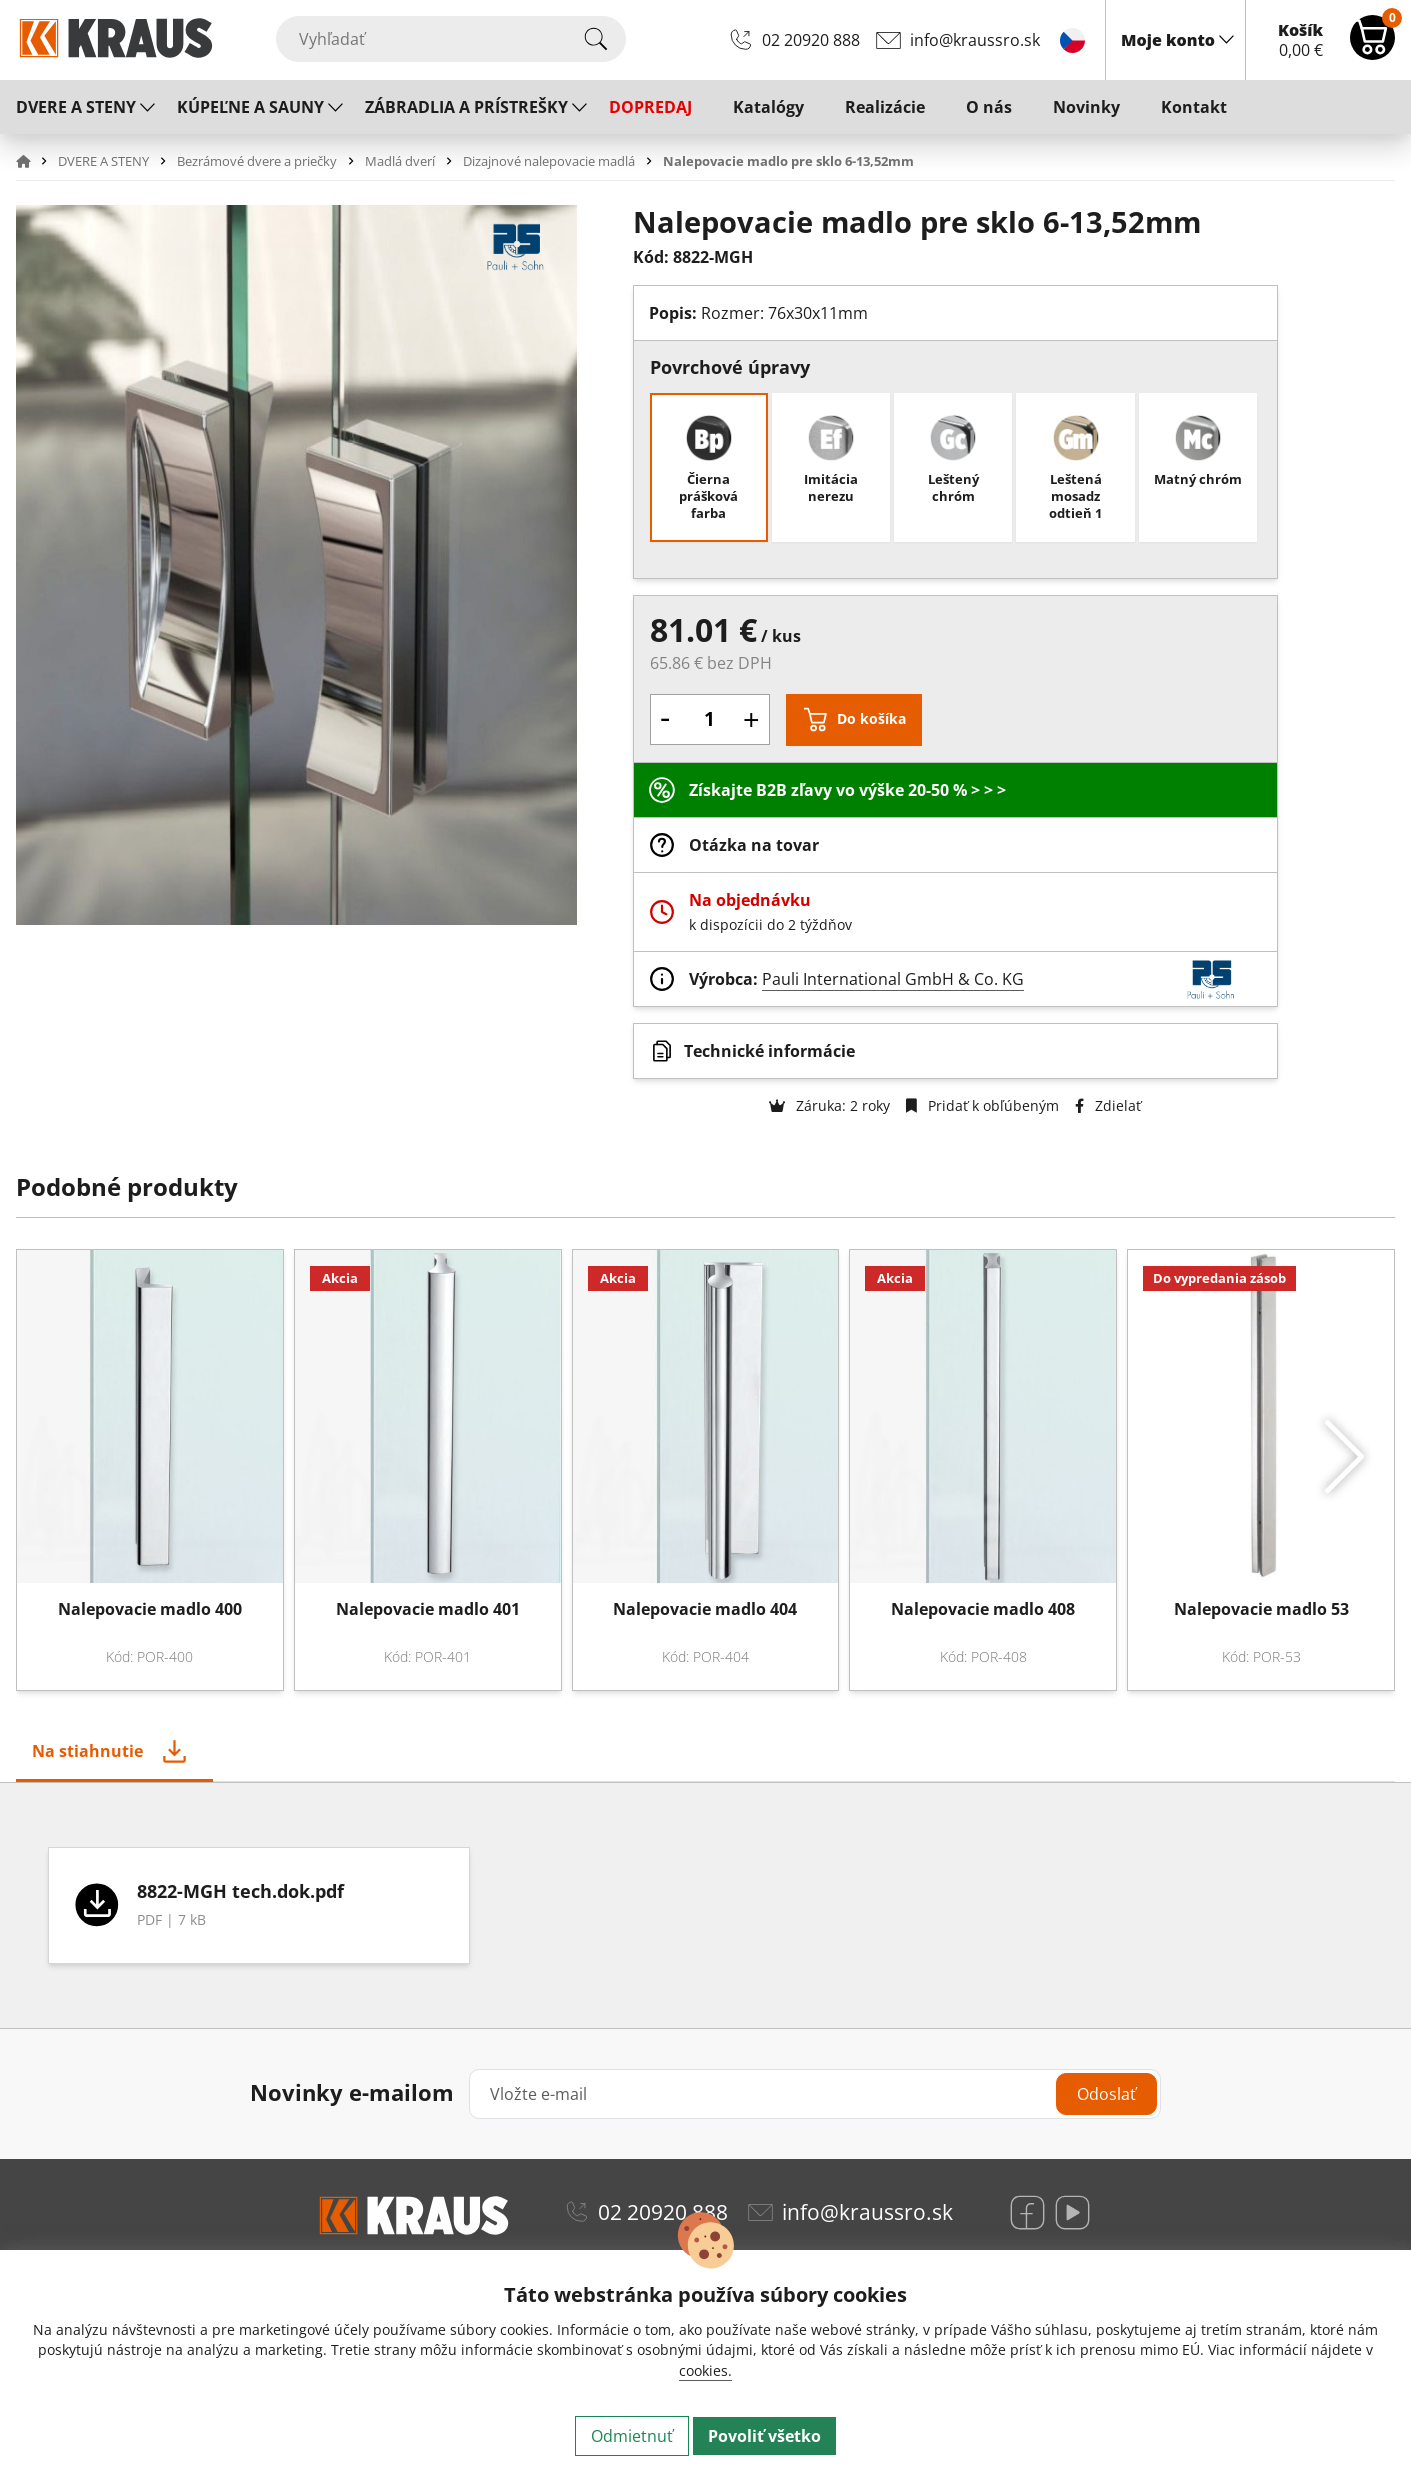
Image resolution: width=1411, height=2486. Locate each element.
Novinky (1086, 107)
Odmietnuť (632, 2436)
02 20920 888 (811, 40)
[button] (35, 161)
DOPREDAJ (650, 107)
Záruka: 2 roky (829, 1105)
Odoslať (1106, 2094)
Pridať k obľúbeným (982, 1105)
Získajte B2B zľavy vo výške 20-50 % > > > (847, 790)
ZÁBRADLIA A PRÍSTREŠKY (466, 107)
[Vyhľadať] (451, 39)
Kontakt (1194, 107)
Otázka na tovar (754, 845)
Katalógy (768, 107)
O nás (989, 107)
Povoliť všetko (764, 2436)
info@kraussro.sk (975, 40)
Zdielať (1108, 1105)
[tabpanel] (705, 1905)
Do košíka (871, 718)
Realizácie (885, 107)
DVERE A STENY (76, 107)
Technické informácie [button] (769, 1051)
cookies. (705, 2370)
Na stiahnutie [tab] (87, 1751)
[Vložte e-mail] (815, 2094)
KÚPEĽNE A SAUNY (250, 107)
